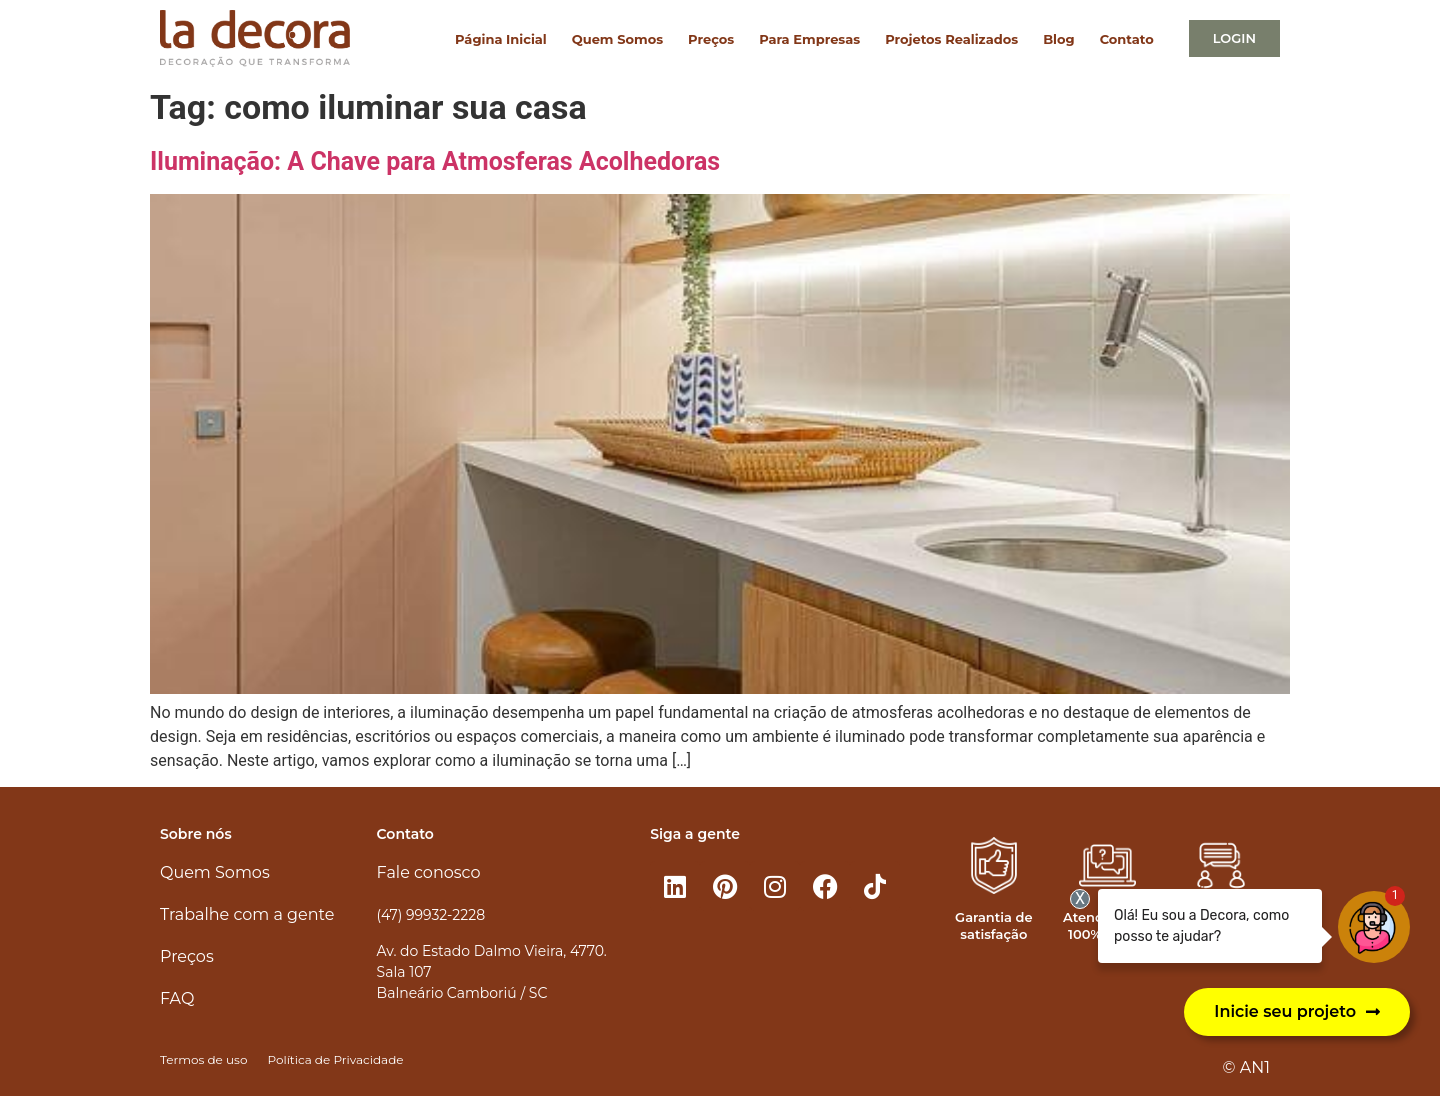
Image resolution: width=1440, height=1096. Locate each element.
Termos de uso (203, 1059)
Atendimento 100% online (1107, 925)
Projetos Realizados (951, 39)
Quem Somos (617, 39)
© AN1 (1246, 1067)
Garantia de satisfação (993, 925)
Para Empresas (809, 39)
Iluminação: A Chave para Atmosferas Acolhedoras (435, 161)
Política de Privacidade (335, 1059)
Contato (1127, 39)
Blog (1058, 39)
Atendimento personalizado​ (1221, 925)
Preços (711, 39)
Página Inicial (501, 39)
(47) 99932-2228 (431, 915)
